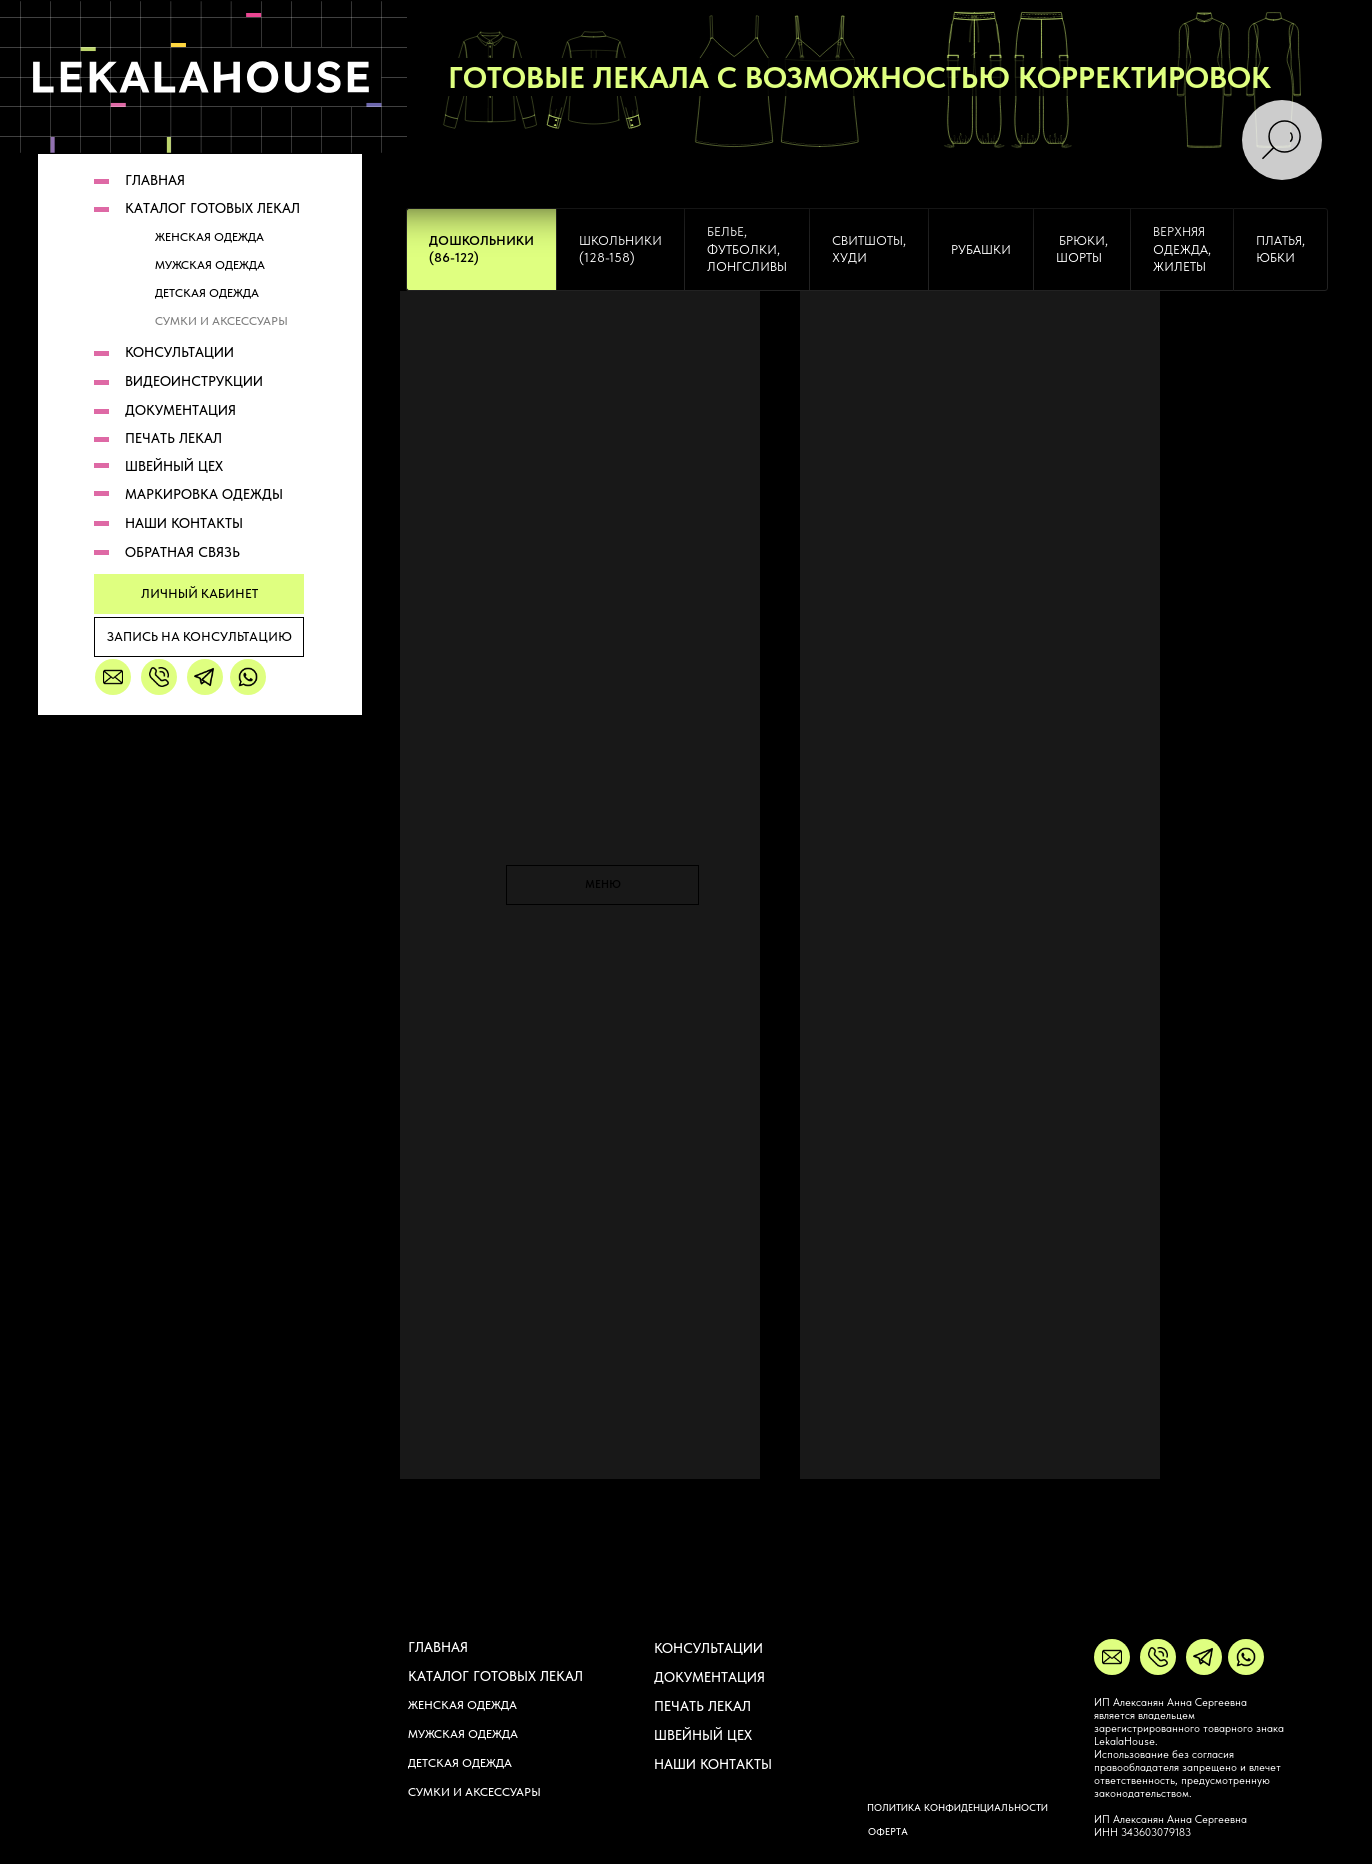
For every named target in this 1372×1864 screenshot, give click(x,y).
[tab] (481, 249)
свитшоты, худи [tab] (869, 249)
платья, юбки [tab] (1280, 249)
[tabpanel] (686, 952)
